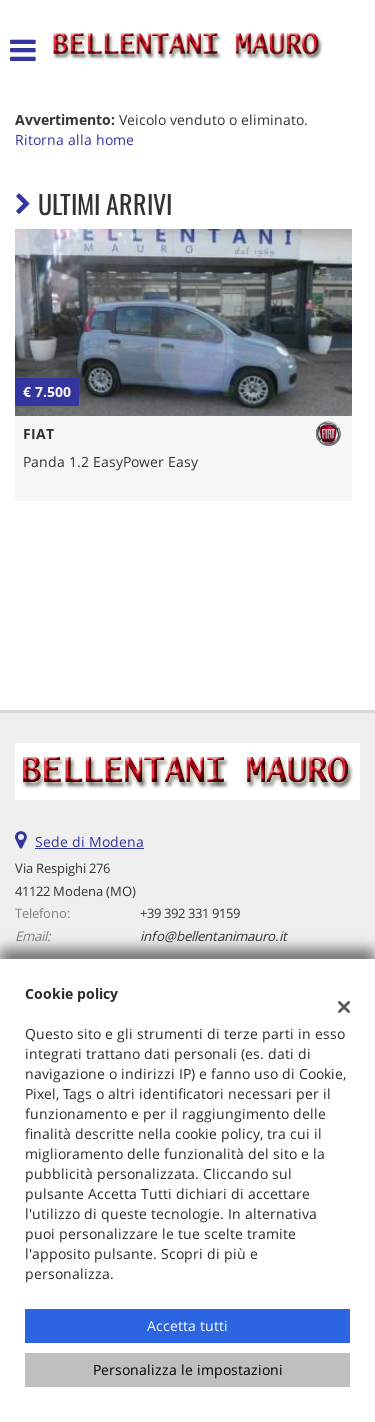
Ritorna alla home (74, 139)
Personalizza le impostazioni (188, 1369)
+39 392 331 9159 (190, 913)
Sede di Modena (89, 841)
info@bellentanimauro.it (213, 936)
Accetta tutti (187, 1325)
